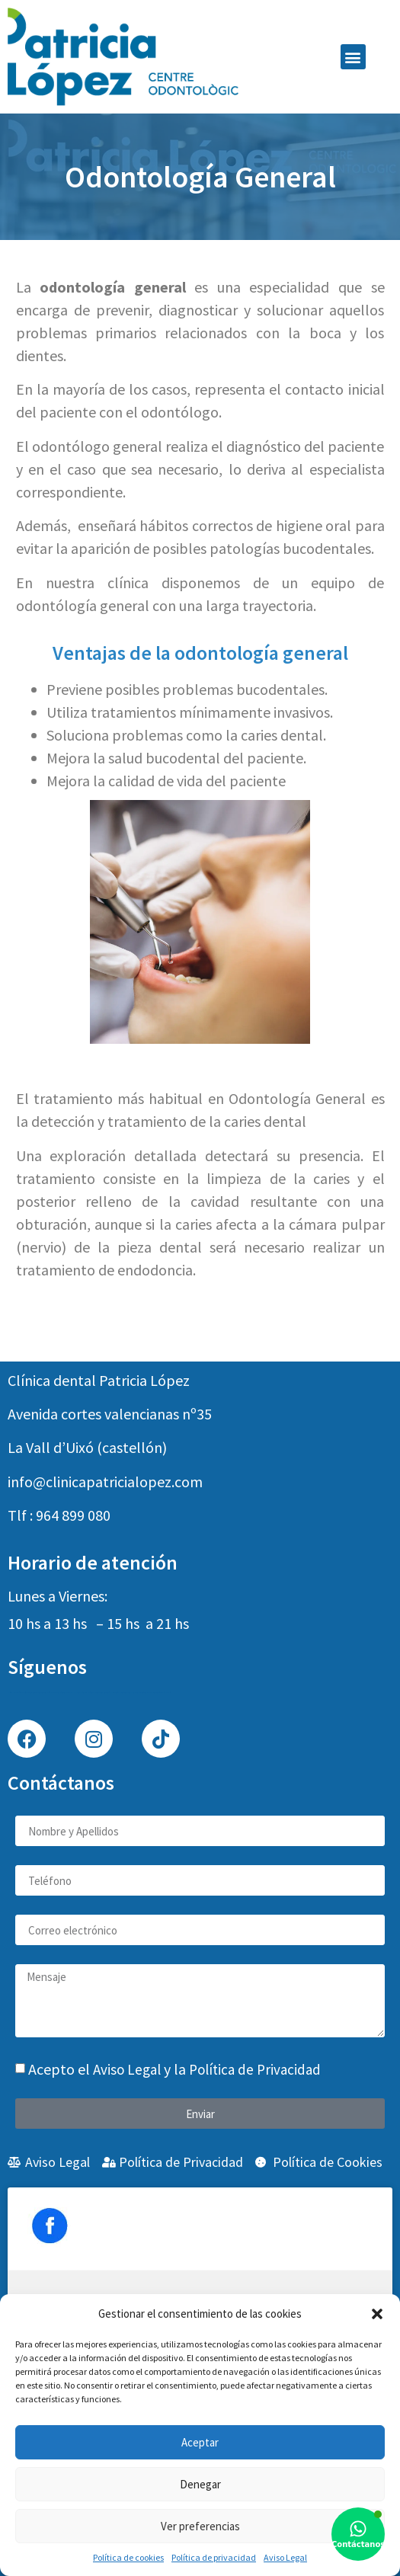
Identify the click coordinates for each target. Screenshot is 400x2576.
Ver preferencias (200, 2526)
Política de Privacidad (255, 2069)
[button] (377, 2314)
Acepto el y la (174, 2068)
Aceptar (200, 2442)
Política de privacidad (213, 2557)
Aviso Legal (285, 2557)
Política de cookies (128, 2557)
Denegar (200, 2484)
